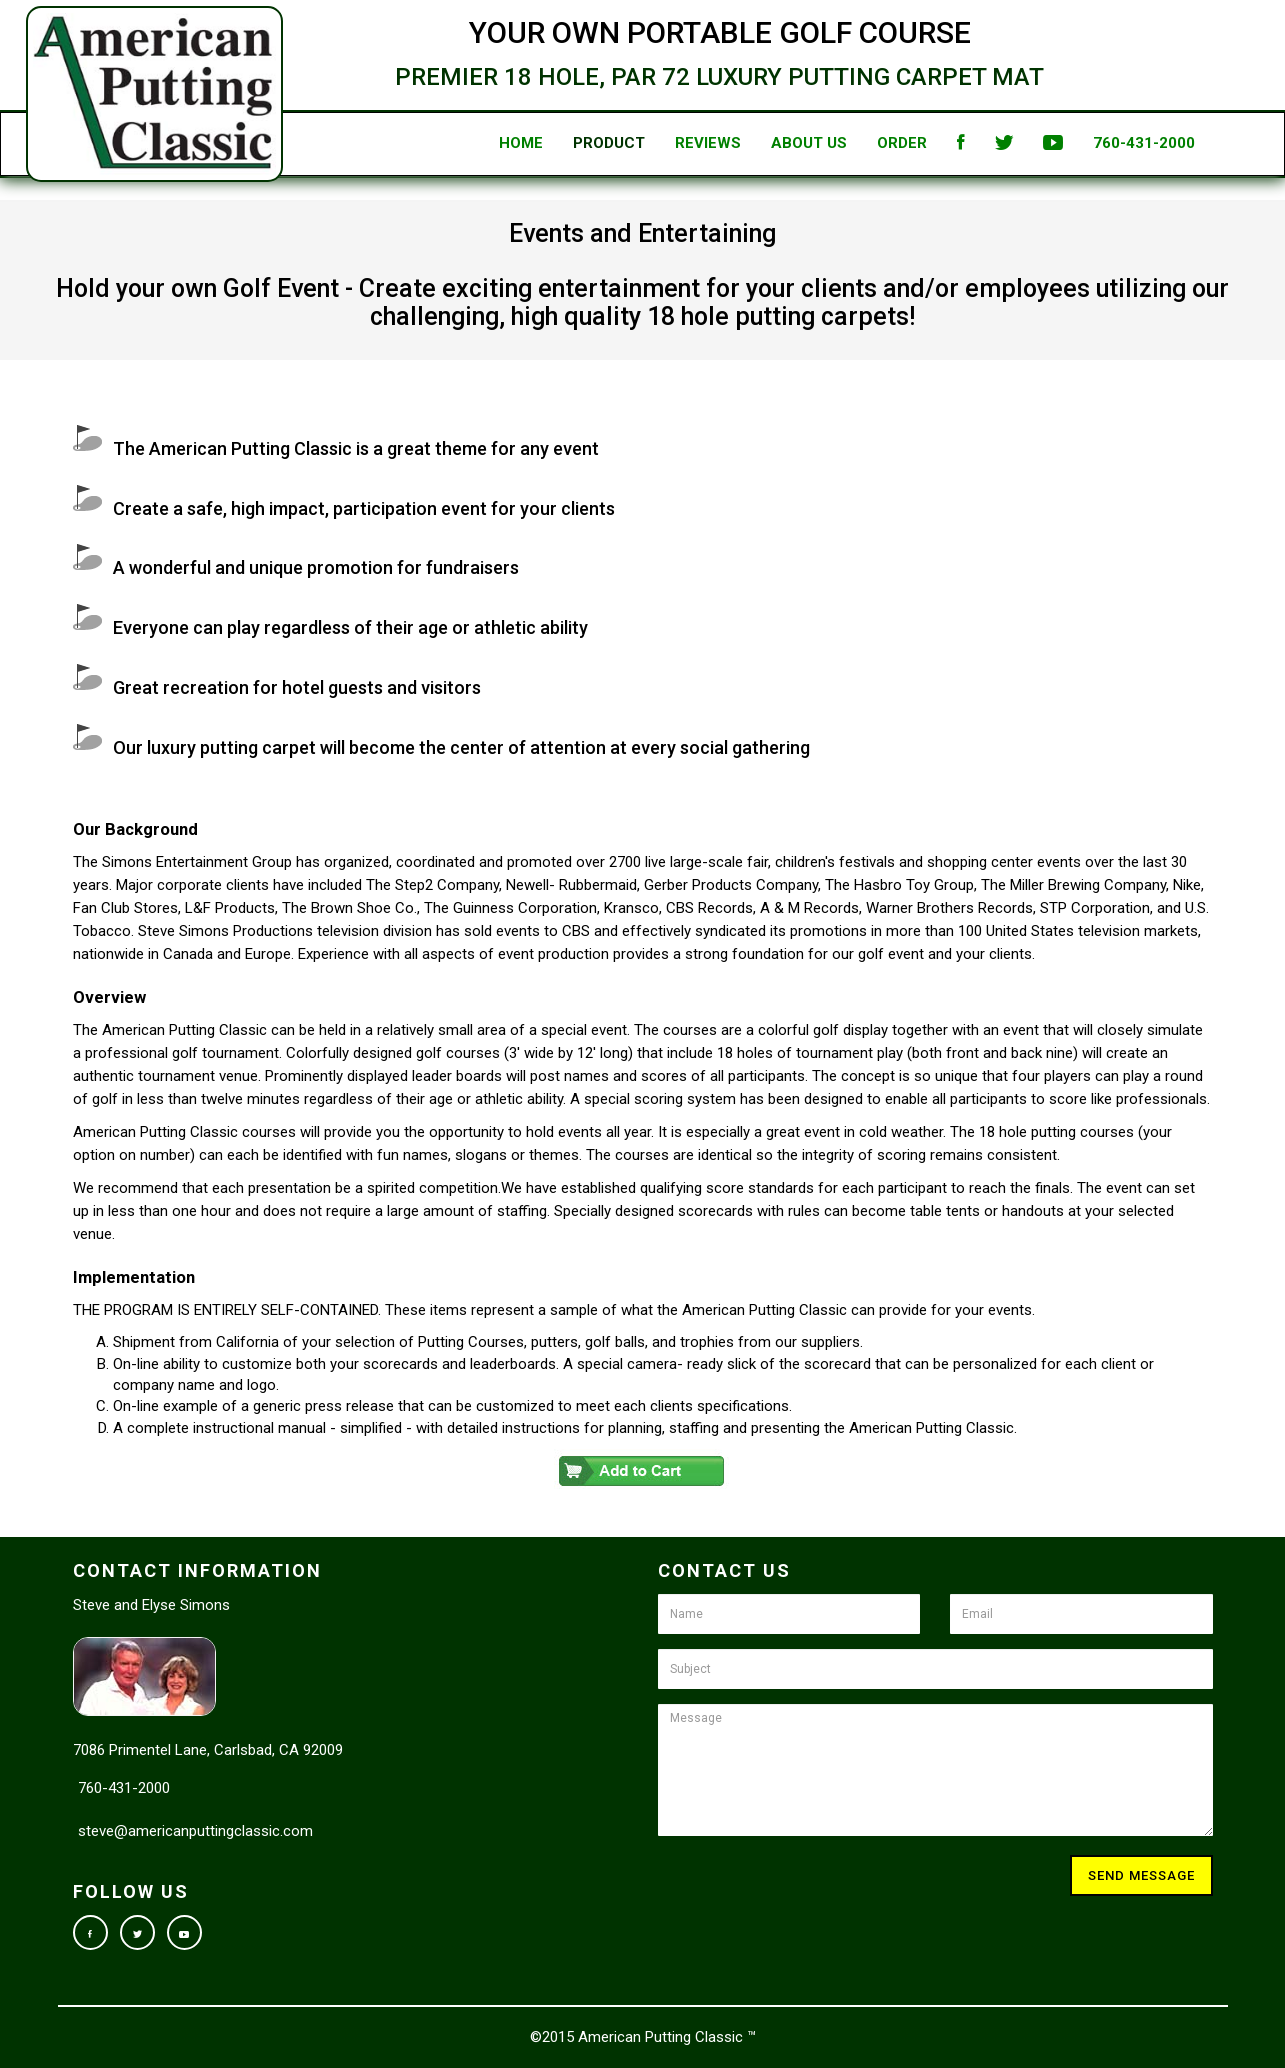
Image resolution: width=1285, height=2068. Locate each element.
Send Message (1141, 1875)
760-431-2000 (1106, 143)
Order (864, 143)
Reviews (670, 143)
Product (571, 143)
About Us (771, 143)
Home (483, 143)
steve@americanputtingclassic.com (195, 1831)
